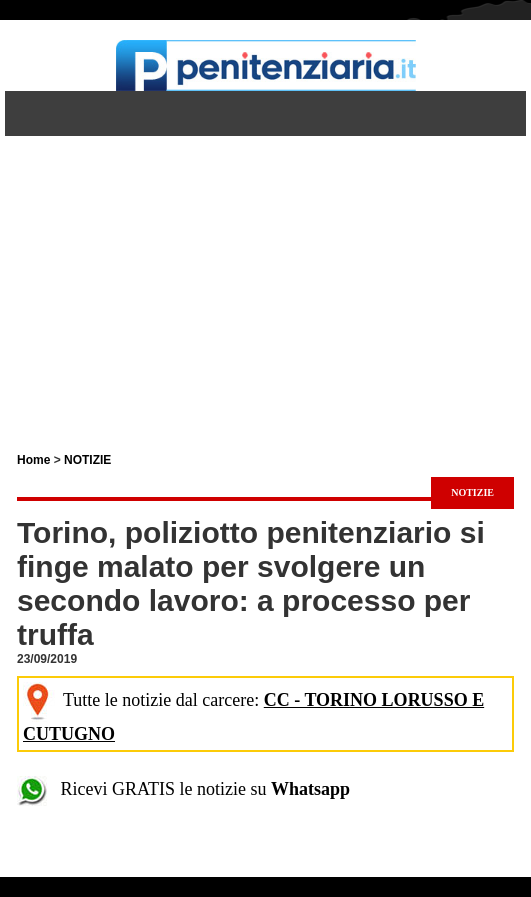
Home (33, 460)
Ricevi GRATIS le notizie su (183, 789)
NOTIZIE (87, 460)
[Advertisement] (265, 276)
